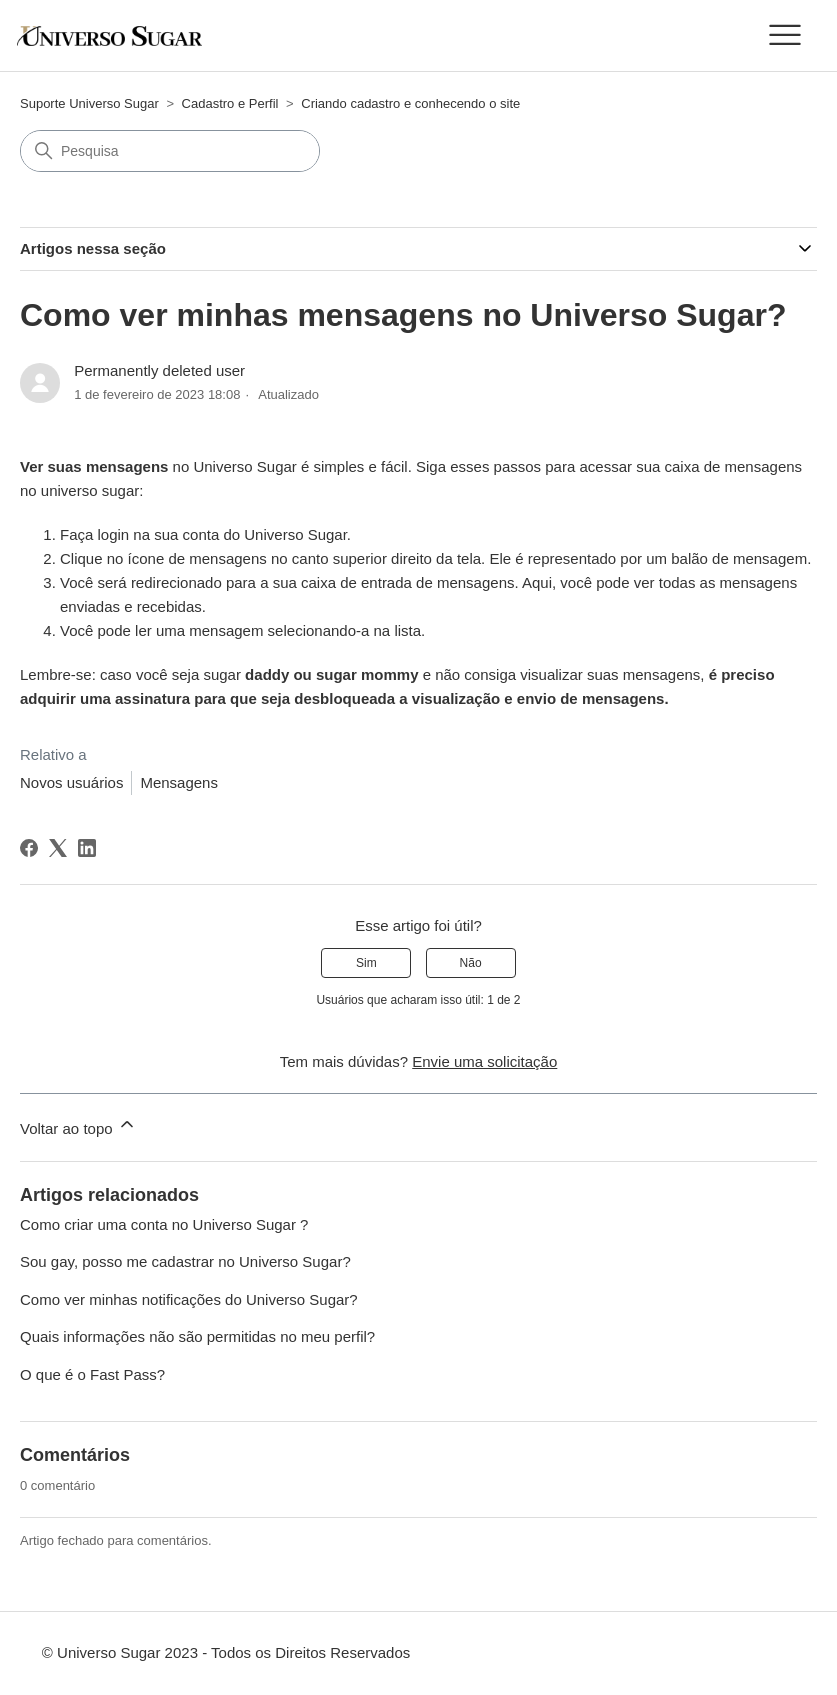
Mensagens (179, 782)
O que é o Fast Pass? (92, 1374)
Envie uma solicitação (484, 1061)
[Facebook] (29, 848)
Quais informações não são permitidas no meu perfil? (197, 1336)
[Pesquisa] (170, 151)
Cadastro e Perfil (230, 103)
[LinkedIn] (87, 848)
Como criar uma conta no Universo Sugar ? (164, 1224)
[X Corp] (58, 848)
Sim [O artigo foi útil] (366, 963)
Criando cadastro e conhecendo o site (410, 103)
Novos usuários (71, 782)
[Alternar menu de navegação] (784, 36)
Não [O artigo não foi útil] (471, 963)
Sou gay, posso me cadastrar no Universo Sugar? (185, 1261)
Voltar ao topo (78, 1125)
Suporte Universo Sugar (89, 103)
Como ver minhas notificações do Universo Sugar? (189, 1299)
